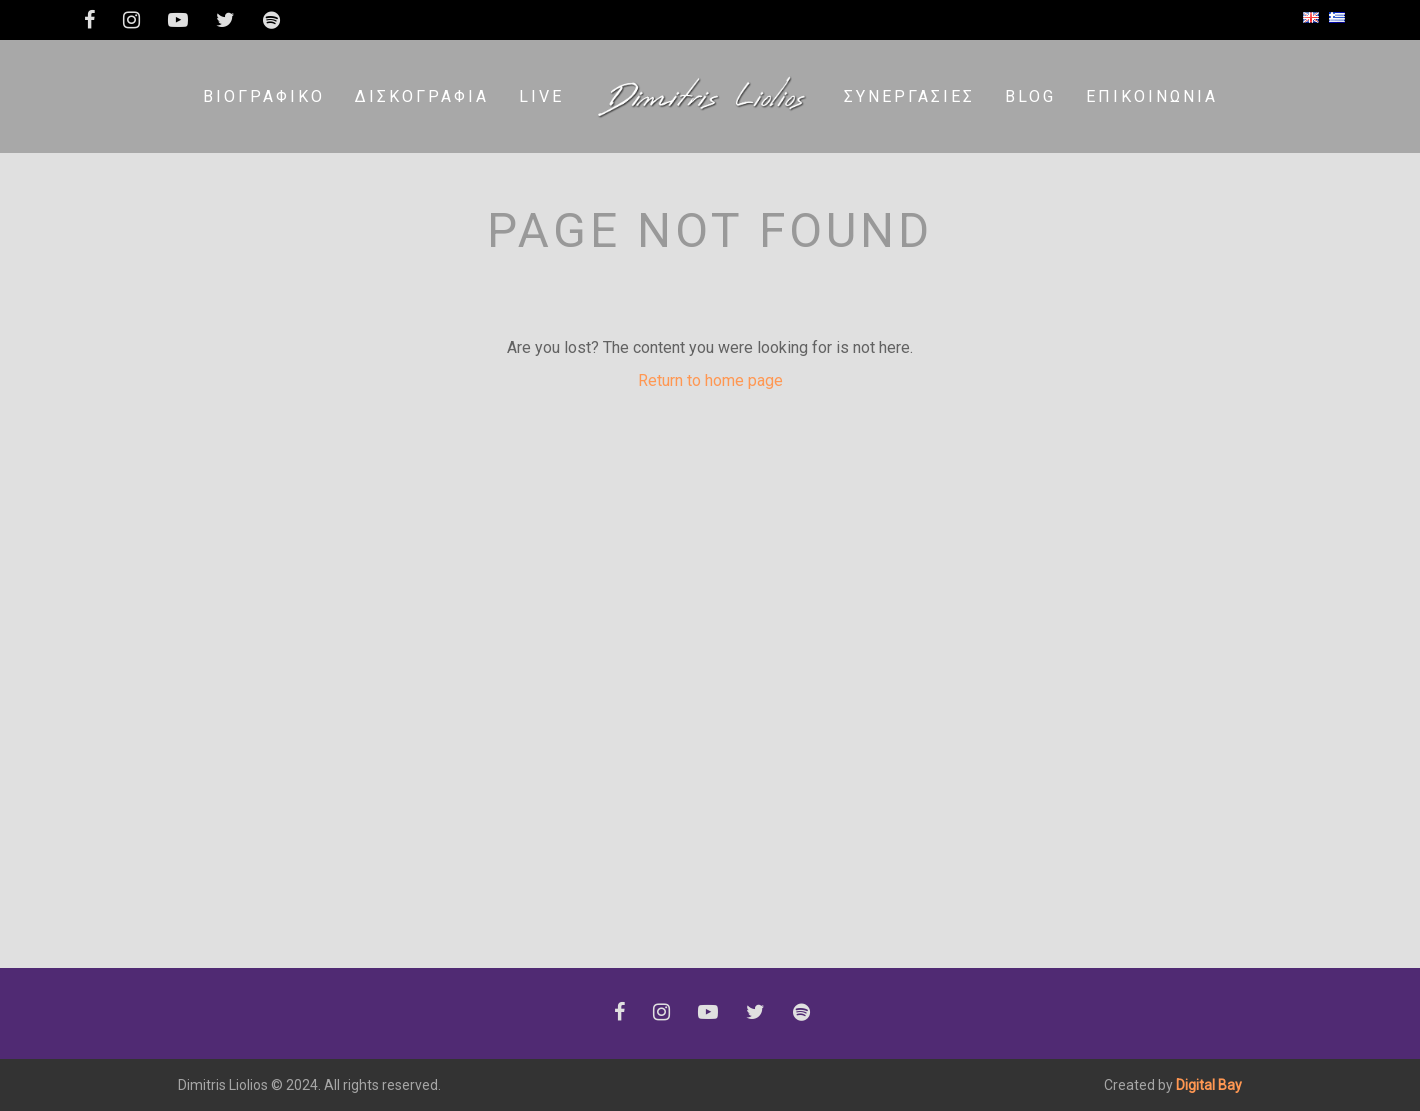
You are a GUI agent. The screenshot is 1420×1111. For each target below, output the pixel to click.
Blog (1030, 96)
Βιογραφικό (264, 96)
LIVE (541, 96)
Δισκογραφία (422, 96)
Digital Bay (1209, 1085)
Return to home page (710, 380)
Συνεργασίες (909, 96)
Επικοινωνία (1152, 96)
